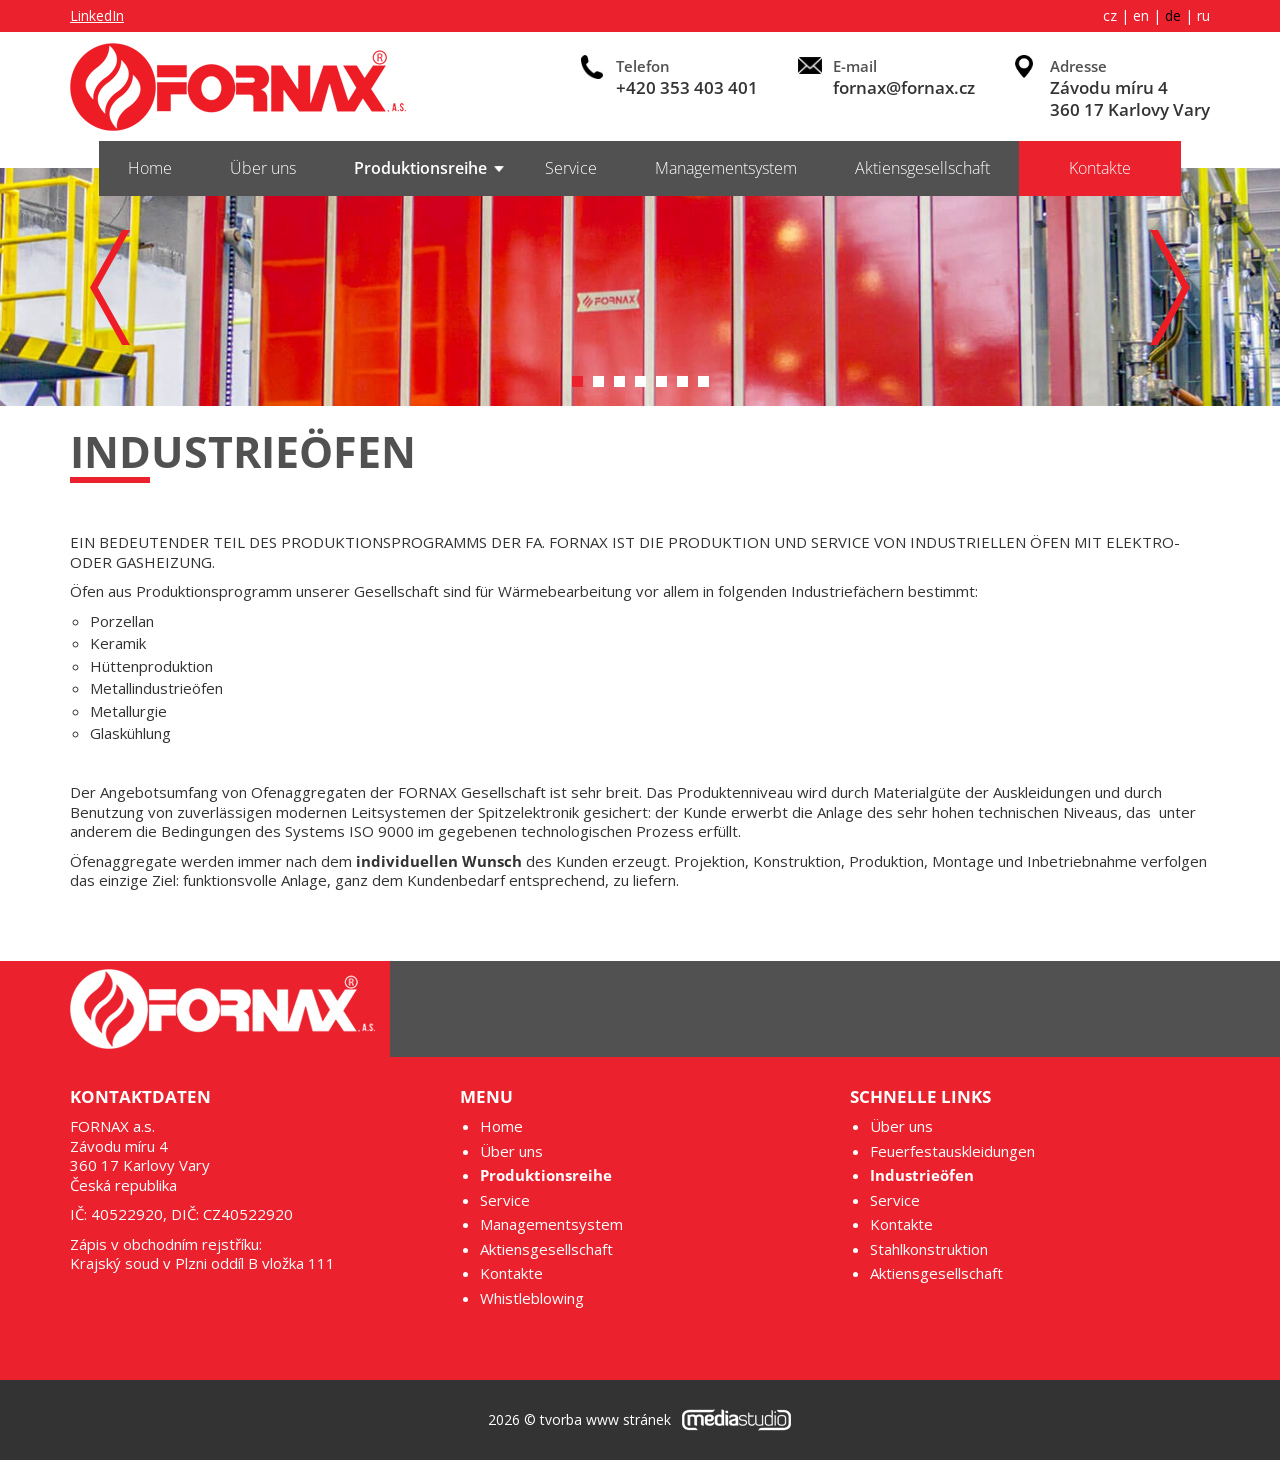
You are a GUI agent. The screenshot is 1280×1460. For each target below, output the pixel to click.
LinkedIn (97, 16)
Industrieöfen (922, 1175)
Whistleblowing (532, 1298)
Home (150, 168)
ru (1203, 16)
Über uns (263, 168)
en (1141, 16)
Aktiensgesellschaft (922, 168)
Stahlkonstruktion (929, 1249)
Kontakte (1100, 168)
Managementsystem (726, 168)
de (1173, 16)
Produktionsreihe (420, 168)
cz (1110, 16)
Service (571, 168)
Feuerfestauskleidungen (952, 1151)
